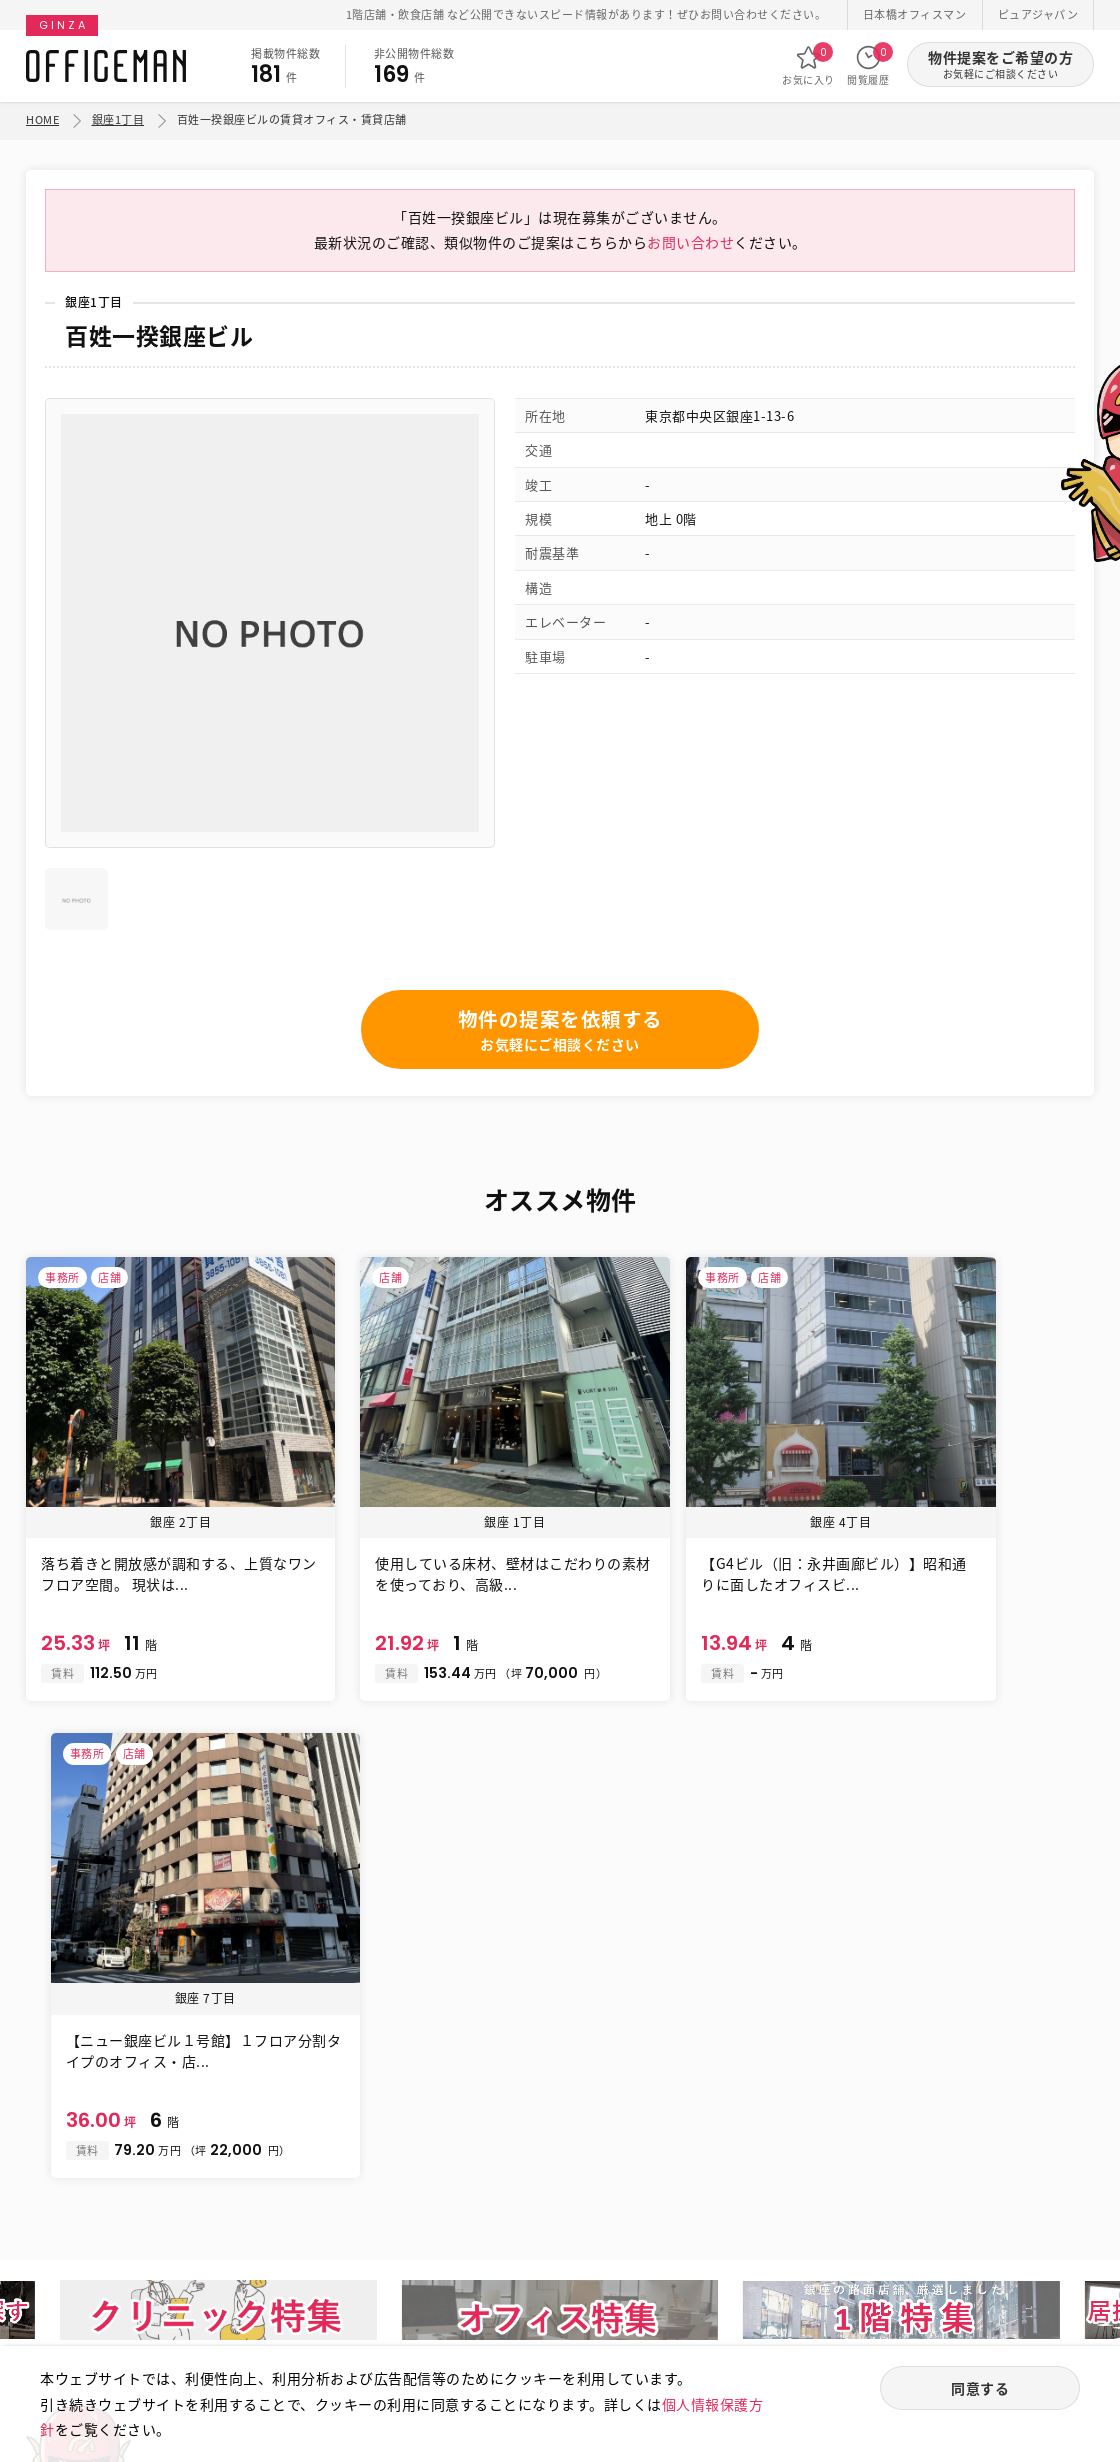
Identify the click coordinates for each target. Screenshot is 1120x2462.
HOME (42, 119)
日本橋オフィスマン (915, 14)
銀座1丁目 (118, 119)
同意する (980, 2389)
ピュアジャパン (1038, 14)
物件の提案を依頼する (560, 1036)
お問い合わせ (690, 248)
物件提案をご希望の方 (1000, 64)
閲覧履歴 (868, 65)
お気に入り (808, 65)
